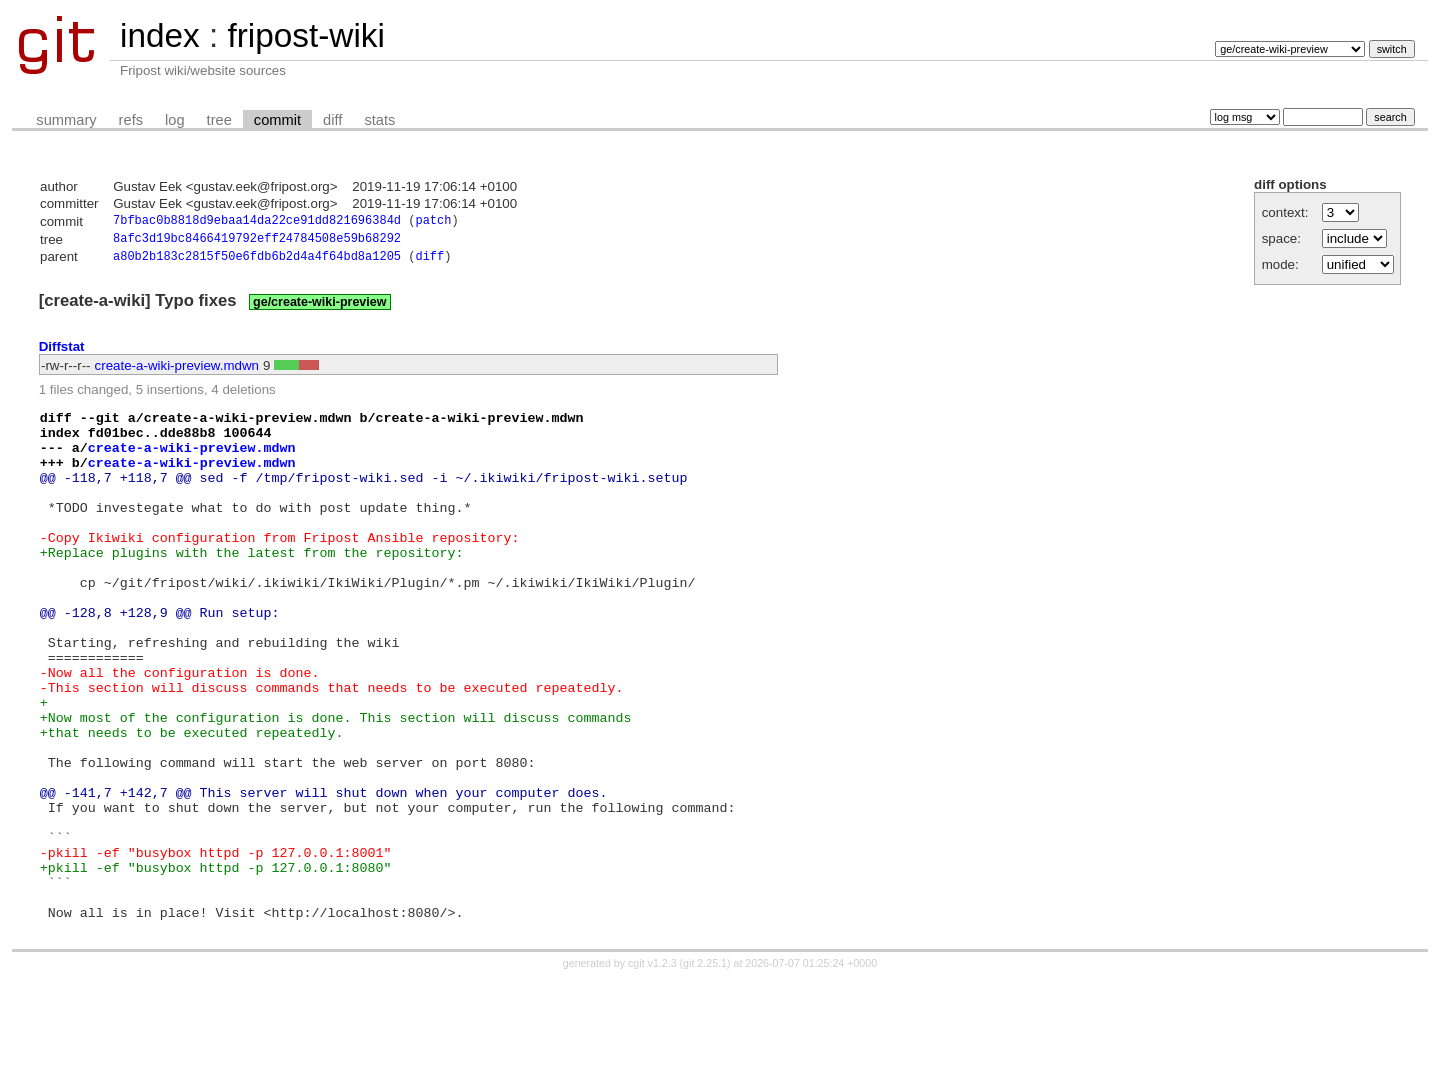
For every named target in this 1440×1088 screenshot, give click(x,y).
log (175, 120)
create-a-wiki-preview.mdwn (177, 370)
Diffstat (62, 351)
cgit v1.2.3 (652, 1070)
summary (66, 120)
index (160, 35)
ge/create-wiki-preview (319, 307)
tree (219, 120)
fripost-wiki (305, 35)
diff (332, 120)
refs (131, 120)
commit (277, 120)
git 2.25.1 (705, 1070)
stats (379, 120)
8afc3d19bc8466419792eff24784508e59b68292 (257, 241)
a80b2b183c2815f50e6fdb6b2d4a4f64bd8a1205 (257, 261)
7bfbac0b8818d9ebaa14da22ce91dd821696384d (257, 222)
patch (433, 222)
